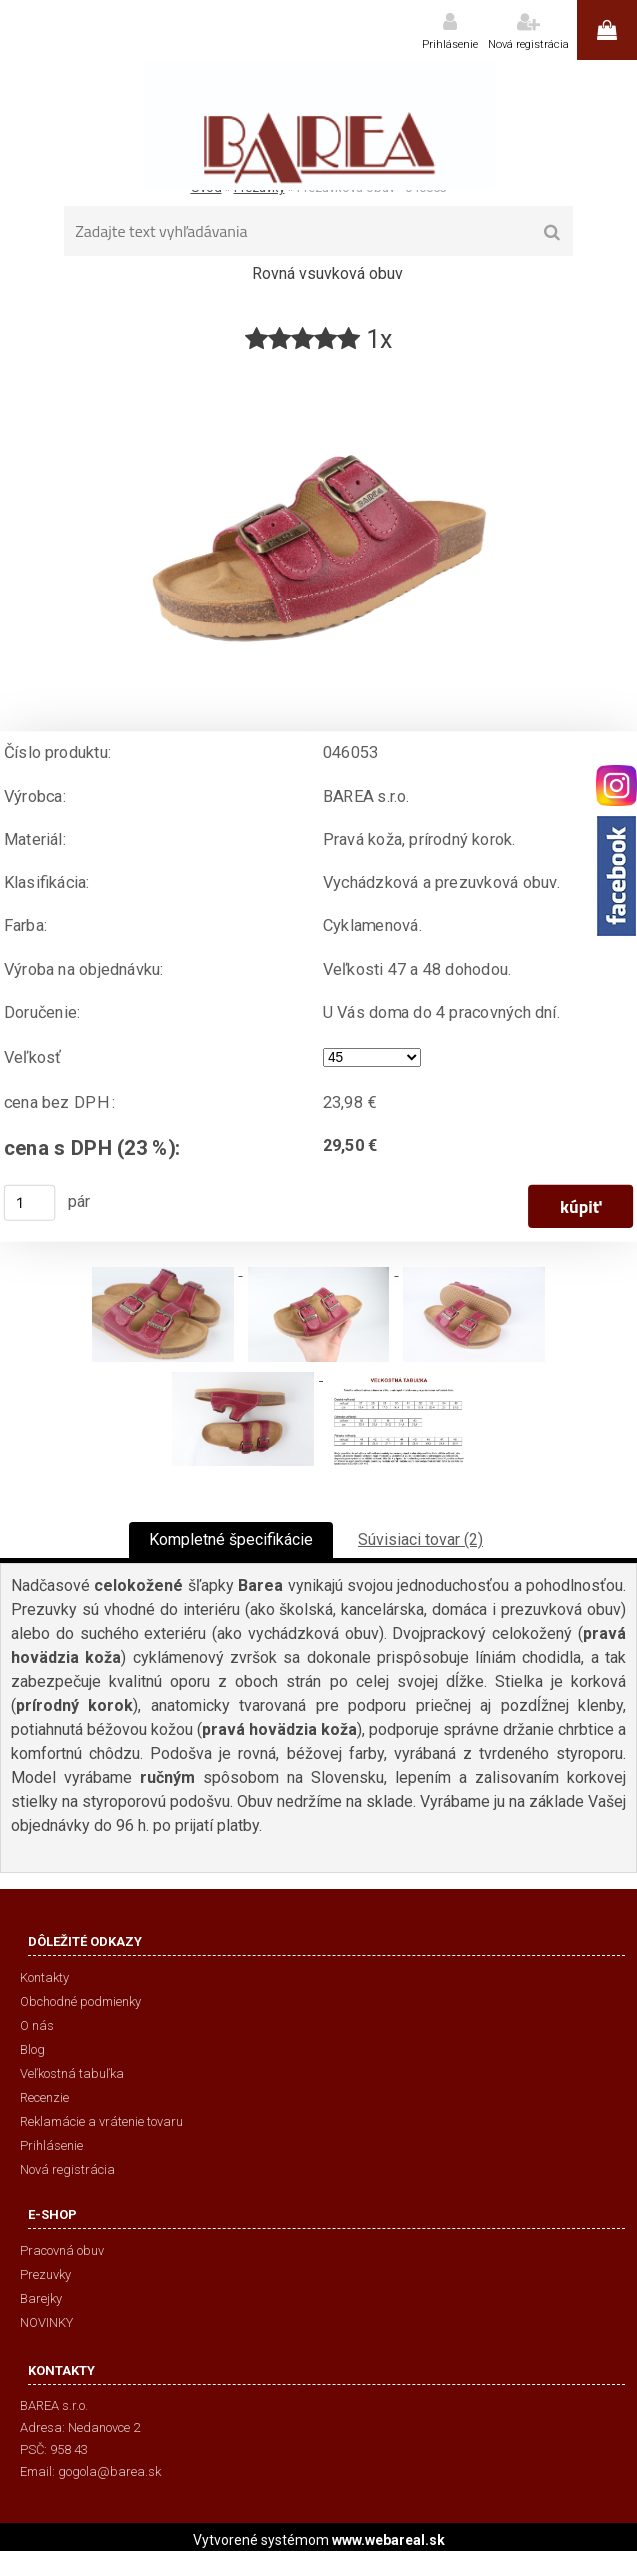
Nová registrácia (528, 44)
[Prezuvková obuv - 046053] (319, 364)
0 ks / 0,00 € (607, 30)
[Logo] (318, 125)
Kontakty (44, 1977)
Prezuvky (45, 2274)
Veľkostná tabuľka (72, 2073)
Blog (32, 2049)
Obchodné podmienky (80, 2001)
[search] (551, 233)
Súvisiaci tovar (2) (420, 1539)
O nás (37, 2025)
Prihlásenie (450, 44)
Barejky (41, 2298)
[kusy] (30, 1203)
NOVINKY (46, 2322)
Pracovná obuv (62, 2250)
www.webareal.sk (388, 2540)
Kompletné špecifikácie (231, 1539)
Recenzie (44, 2097)
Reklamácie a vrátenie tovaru (101, 2121)
